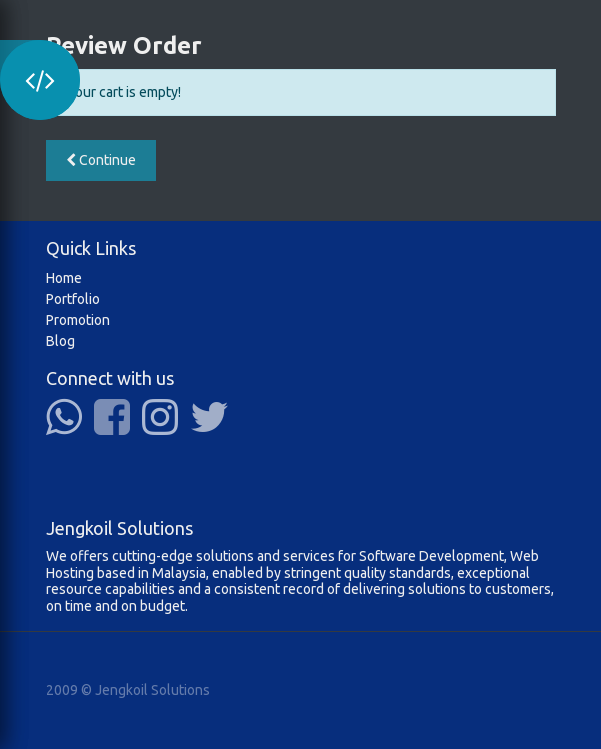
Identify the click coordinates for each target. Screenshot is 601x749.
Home (64, 278)
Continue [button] (101, 160)
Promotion (78, 320)
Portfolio (73, 299)
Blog (60, 341)
